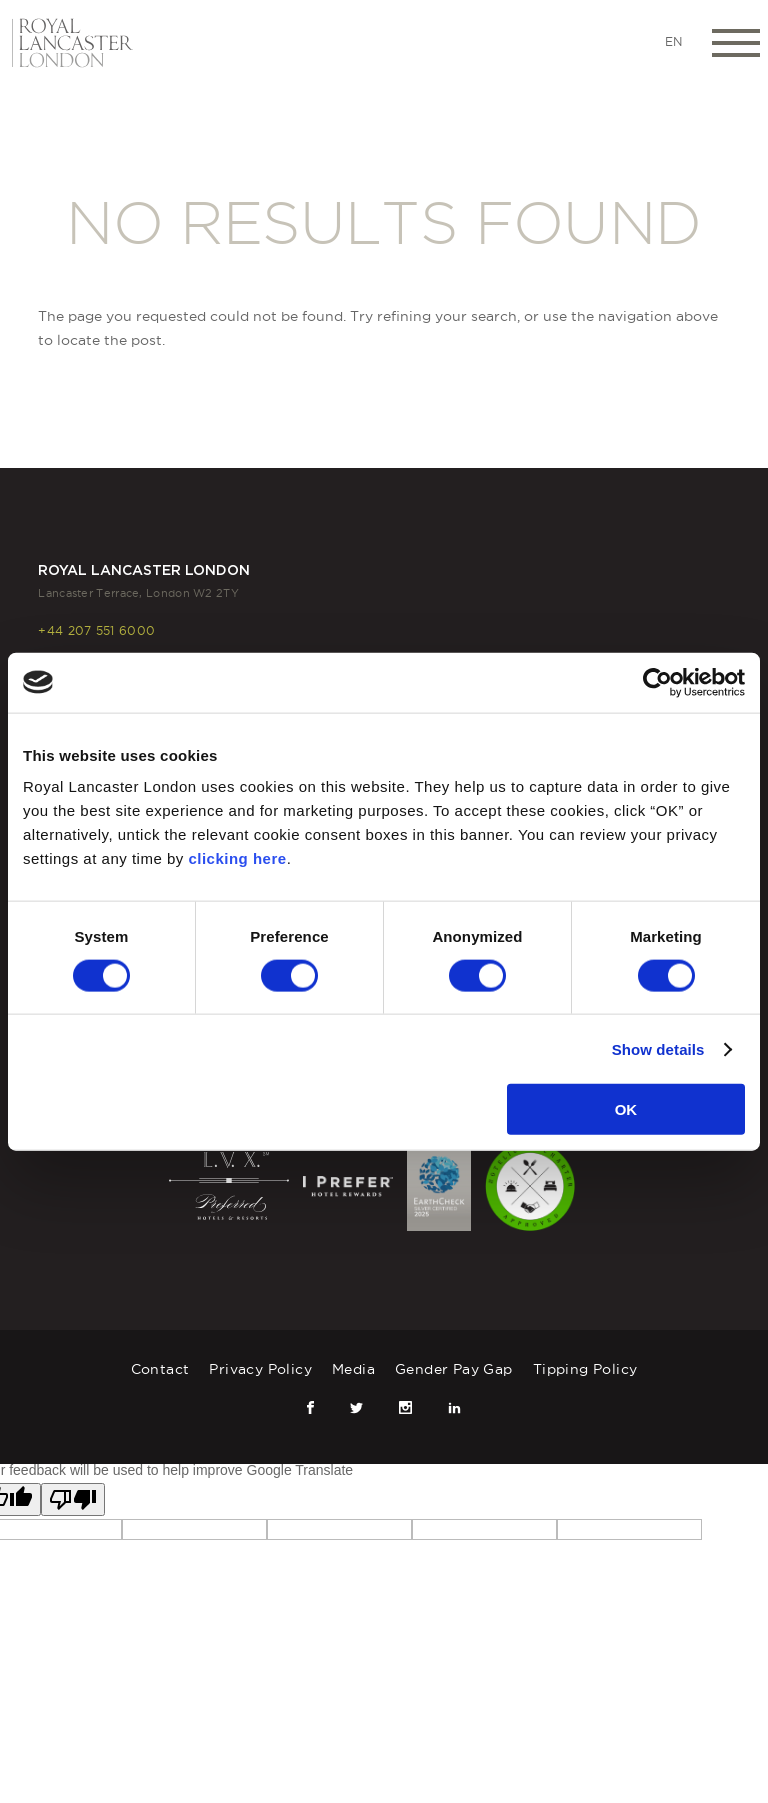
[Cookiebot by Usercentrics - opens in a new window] (657, 682)
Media (353, 1369)
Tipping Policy (585, 1369)
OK (626, 1109)
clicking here (237, 858)
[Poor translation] (73, 1499)
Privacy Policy (260, 1369)
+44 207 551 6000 (96, 630)
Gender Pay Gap (454, 1369)
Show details (658, 1048)
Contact (160, 1369)
